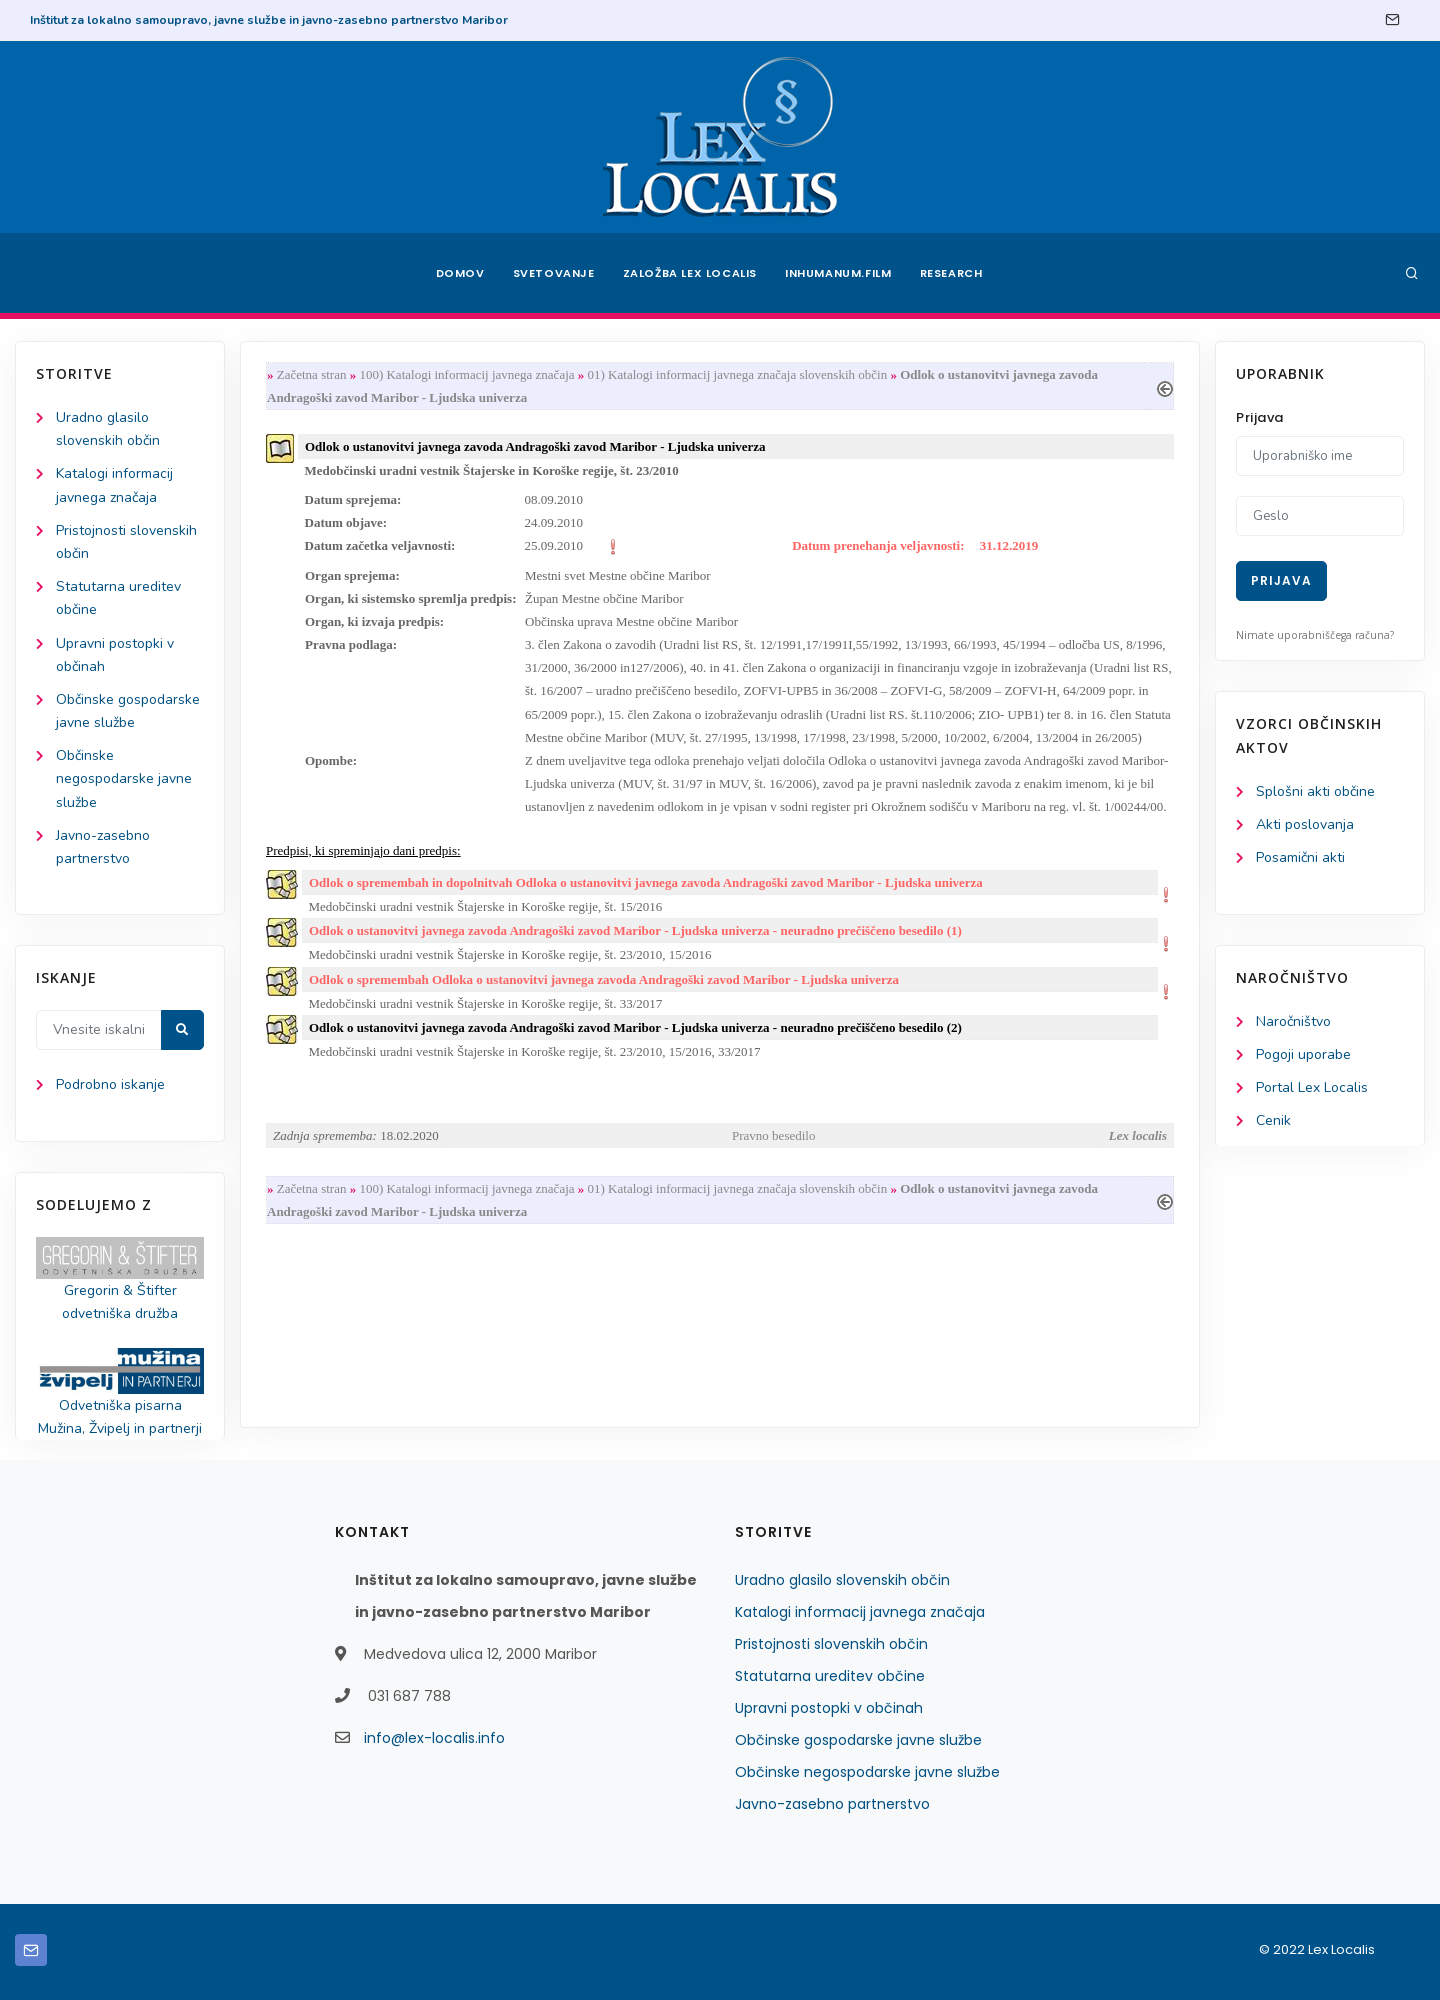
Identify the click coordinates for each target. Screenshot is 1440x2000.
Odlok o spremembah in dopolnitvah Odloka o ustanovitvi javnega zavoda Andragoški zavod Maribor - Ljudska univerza (646, 882)
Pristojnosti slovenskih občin (831, 1644)
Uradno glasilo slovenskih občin (842, 1580)
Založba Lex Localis (690, 273)
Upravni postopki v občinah (829, 1708)
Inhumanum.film (838, 273)
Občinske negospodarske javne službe (124, 778)
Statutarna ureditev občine (830, 1676)
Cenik (1273, 1120)
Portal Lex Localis (1312, 1087)
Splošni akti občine (1315, 791)
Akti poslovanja (1305, 824)
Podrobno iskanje (110, 1084)
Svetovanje (554, 273)
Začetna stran (312, 374)
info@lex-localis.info (434, 1738)
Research (951, 273)
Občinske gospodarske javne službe (858, 1740)
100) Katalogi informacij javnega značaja (466, 374)
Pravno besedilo (773, 1135)
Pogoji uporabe (1303, 1054)
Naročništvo (1293, 1021)
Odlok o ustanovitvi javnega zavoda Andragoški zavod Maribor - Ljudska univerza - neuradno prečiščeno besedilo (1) (635, 930)
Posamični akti (1300, 857)
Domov (460, 273)
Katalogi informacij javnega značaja (860, 1612)
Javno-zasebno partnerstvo (832, 1804)
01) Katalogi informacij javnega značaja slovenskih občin (738, 374)
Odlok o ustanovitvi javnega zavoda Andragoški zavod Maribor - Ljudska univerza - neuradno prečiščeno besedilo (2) (635, 1027)
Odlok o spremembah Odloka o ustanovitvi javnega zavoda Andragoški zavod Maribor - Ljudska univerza (604, 979)
